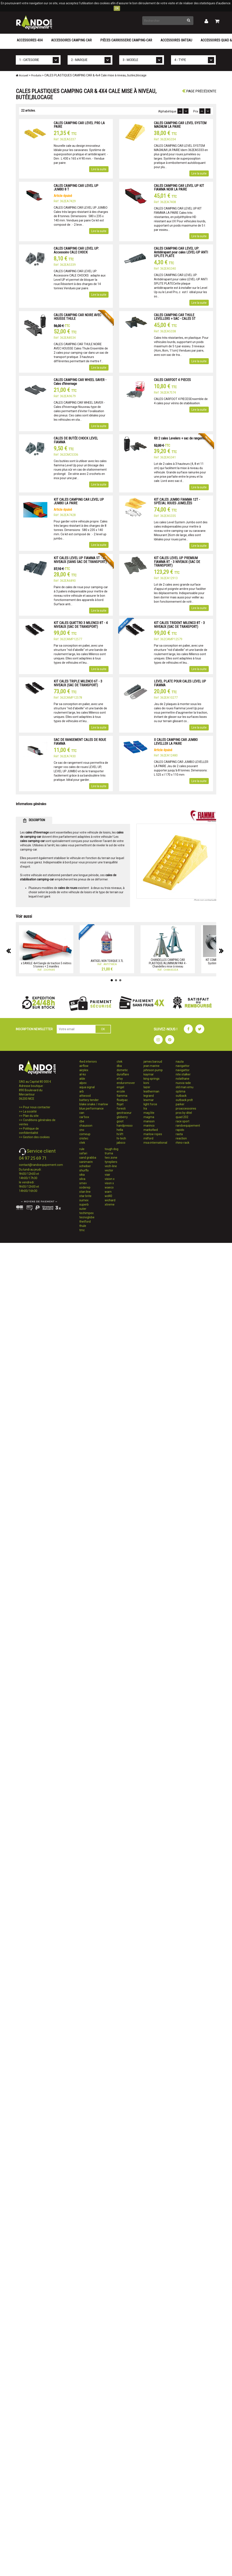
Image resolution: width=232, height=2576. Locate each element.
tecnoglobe (86, 1217)
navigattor (183, 1066)
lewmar (149, 1100)
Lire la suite (98, 169)
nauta (180, 1061)
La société (30, 1111)
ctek (82, 1142)
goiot (120, 1121)
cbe (81, 1121)
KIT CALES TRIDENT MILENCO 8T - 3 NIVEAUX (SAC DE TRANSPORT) (179, 625)
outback (181, 1095)
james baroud (153, 1061)
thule (82, 1226)
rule (81, 1149)
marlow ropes (153, 1134)
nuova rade (183, 1083)
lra (145, 1108)
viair (107, 1174)
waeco (109, 1187)
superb (84, 1204)
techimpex (86, 1213)
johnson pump (153, 1070)
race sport (182, 1121)
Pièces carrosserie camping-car (126, 40)
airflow (83, 1066)
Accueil (22, 75)
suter (82, 1208)
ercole (121, 1091)
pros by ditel (184, 1112)
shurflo (84, 1170)
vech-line (111, 1166)
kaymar (149, 1074)
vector (109, 1170)
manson (149, 1121)
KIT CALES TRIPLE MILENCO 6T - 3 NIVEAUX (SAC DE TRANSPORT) (78, 683)
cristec (83, 1138)
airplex (83, 1070)
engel (120, 1087)
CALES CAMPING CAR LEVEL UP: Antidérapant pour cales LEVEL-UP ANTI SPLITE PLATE (181, 252)
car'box (84, 1117)
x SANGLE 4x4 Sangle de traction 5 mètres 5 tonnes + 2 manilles (46, 964)
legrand (149, 1095)
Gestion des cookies (36, 1137)
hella (120, 1130)
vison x (109, 1183)
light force (150, 1104)
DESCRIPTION (34, 820)
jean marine (152, 1066)
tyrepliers (111, 1162)
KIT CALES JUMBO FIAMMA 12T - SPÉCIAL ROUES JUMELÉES (177, 501)
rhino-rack (182, 1142)
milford (148, 1138)
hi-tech (121, 1138)
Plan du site (31, 1115)
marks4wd (151, 1130)
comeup (84, 1134)
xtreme (110, 1204)
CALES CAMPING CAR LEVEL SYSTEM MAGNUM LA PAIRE (180, 125)
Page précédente (199, 91)
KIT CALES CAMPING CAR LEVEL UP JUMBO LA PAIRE (79, 501)
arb (81, 1091)
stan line (85, 1191)
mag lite (149, 1112)
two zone (111, 1157)
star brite (85, 1196)
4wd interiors (88, 1061)
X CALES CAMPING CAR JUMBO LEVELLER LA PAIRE (176, 742)
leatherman (151, 1091)
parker (180, 1104)
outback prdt (184, 1100)
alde (82, 1078)
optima (180, 1091)
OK (117, 8)
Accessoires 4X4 (30, 40)
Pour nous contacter (36, 1107)
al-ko (82, 1074)
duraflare (123, 1074)
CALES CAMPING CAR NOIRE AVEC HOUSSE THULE (77, 317)
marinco (149, 1125)
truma (109, 1153)
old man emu (184, 1087)
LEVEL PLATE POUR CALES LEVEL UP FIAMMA (180, 683)
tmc (82, 1230)
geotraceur (124, 1112)
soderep (84, 1187)
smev (83, 1183)
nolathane (182, 1078)
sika (82, 1174)
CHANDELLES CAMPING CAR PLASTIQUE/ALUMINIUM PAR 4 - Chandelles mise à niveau (168, 963)
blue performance (91, 1108)
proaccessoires (186, 1108)
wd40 (108, 1196)
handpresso (125, 1125)
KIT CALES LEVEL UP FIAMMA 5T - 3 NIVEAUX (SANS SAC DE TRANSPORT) (80, 560)
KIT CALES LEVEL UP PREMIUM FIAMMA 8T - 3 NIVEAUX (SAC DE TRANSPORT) (177, 561)
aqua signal (87, 1087)
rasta (179, 1134)
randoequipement (188, 1125)
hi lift (120, 1134)
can (81, 1112)
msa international (155, 1142)
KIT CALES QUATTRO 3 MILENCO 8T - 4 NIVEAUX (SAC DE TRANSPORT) (81, 625)
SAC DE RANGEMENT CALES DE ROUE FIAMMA (80, 742)
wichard (110, 1200)
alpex (83, 1083)
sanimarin (86, 1162)
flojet (120, 1104)
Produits (36, 75)
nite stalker (183, 1074)
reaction (181, 1138)
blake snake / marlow (93, 1104)
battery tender (89, 1100)
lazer (147, 1087)
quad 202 (182, 1117)
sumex (83, 1200)
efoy (120, 1078)
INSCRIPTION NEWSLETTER (34, 1029)
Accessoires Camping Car (71, 40)
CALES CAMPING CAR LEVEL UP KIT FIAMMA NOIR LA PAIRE (179, 188)
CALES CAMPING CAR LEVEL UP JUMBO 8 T (76, 188)
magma (149, 1117)
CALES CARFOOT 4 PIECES (172, 380)
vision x (110, 1179)
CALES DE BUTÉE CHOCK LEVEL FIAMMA (76, 440)
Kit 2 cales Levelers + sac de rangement (181, 438)
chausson (85, 1125)
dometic (122, 1070)
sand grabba (87, 1157)
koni (146, 1083)
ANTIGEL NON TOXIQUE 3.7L (107, 961)
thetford (85, 1221)
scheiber (85, 1166)
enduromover (126, 1083)
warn (108, 1191)
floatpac (122, 1100)
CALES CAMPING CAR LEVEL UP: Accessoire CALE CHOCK (76, 250)
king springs (152, 1078)
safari (83, 1153)
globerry (122, 1117)
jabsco (121, 1142)
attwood (85, 1095)
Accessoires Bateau (176, 40)
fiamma (122, 1095)
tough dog (111, 1149)
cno (81, 1130)
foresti (121, 1108)
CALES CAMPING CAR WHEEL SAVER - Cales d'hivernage (80, 382)
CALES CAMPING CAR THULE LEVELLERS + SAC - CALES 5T (175, 317)
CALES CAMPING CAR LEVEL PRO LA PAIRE (79, 125)
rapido (180, 1130)
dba (119, 1066)
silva (82, 1179)
